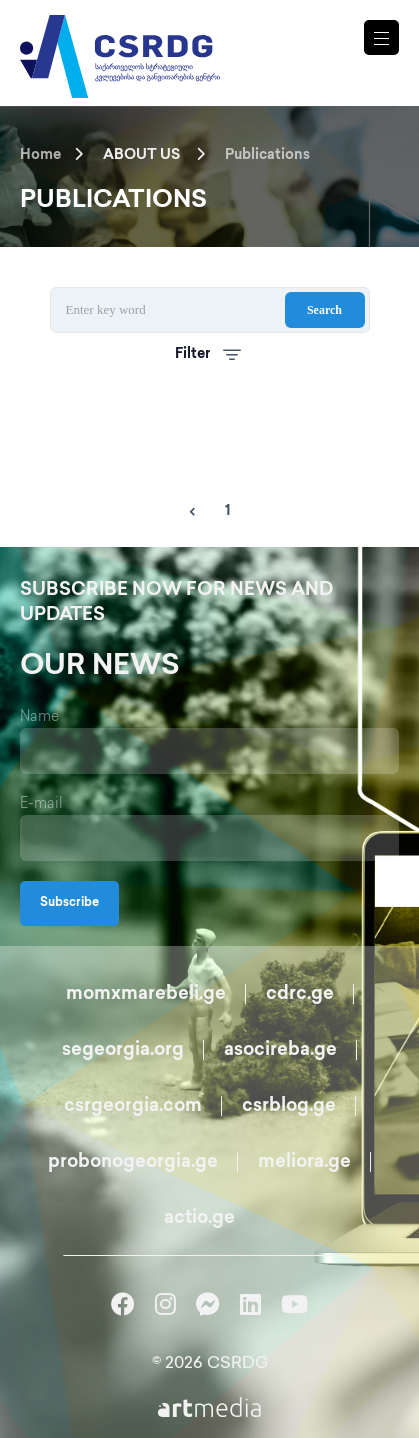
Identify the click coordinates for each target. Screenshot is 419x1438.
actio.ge (199, 1218)
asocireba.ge (280, 1050)
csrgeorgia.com (133, 1106)
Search (324, 310)
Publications (267, 155)
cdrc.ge (300, 994)
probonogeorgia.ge (133, 1162)
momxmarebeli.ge (146, 994)
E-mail (41, 804)
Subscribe (69, 903)
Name (39, 717)
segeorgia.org (123, 1050)
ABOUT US (141, 155)
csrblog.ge (289, 1106)
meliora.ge (304, 1162)
